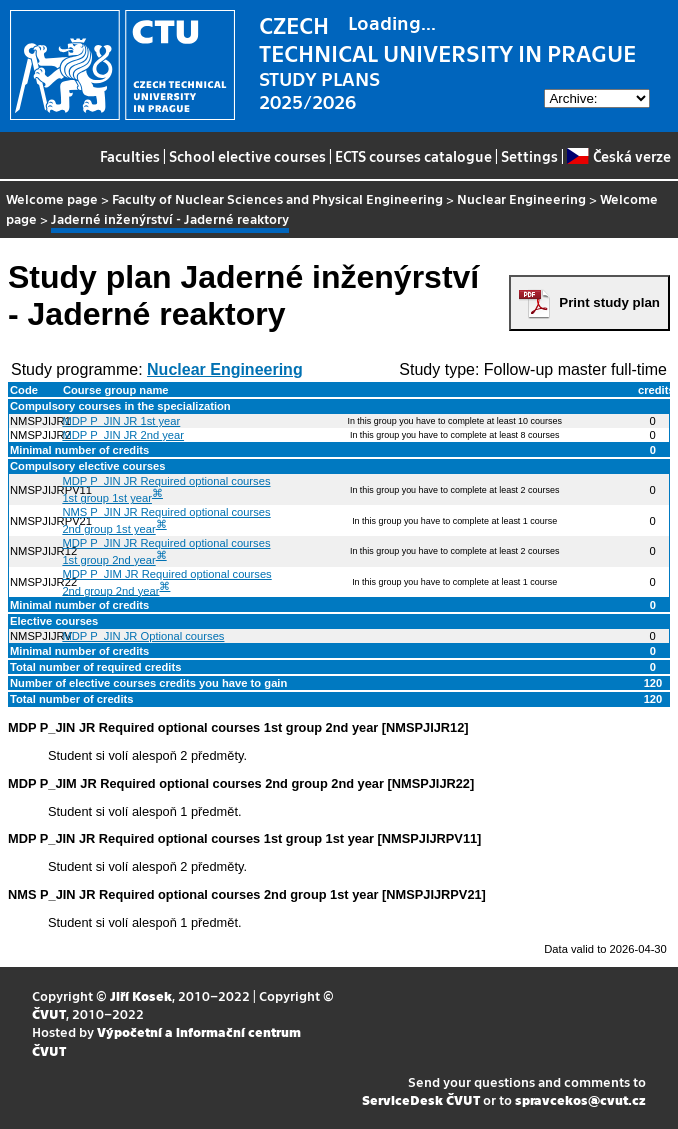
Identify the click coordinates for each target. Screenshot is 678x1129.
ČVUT (49, 1013)
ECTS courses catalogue (413, 156)
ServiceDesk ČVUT (421, 1099)
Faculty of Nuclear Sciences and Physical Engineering (277, 198)
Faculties (130, 156)
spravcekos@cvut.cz (580, 1099)
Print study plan (609, 302)
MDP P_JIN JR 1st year (121, 421)
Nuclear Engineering (521, 198)
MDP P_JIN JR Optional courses (143, 636)
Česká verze (618, 156)
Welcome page (52, 198)
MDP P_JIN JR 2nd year (123, 435)
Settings (529, 156)
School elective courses (247, 156)
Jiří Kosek (141, 995)
